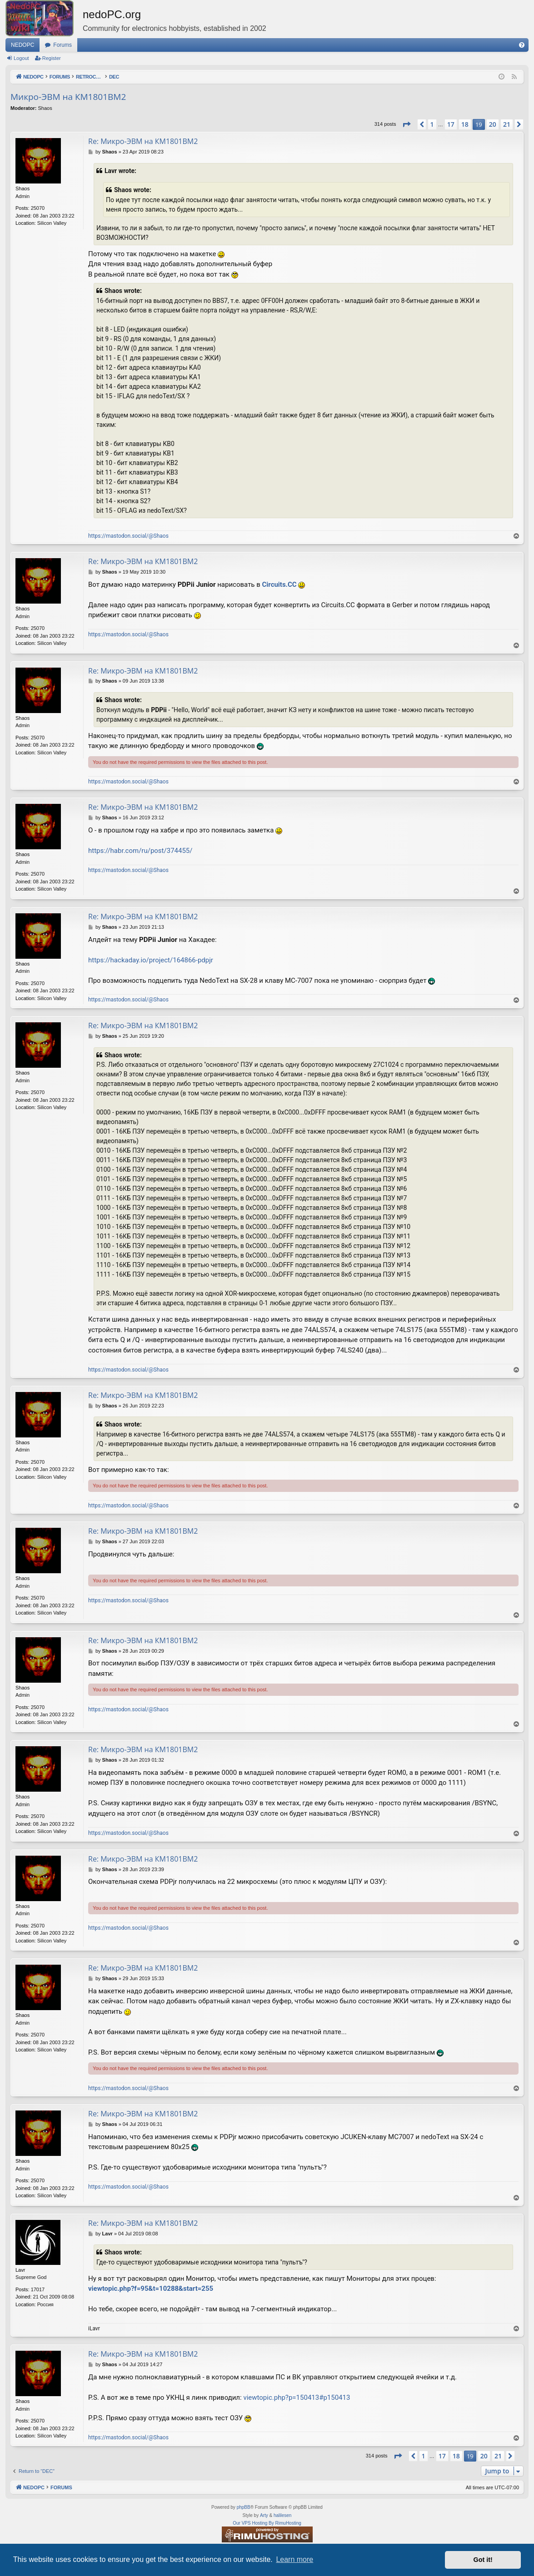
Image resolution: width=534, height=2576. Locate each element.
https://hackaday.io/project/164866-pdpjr (150, 960)
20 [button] (492, 124)
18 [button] (465, 124)
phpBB (243, 2507)
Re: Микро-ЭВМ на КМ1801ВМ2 (143, 141)
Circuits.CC (279, 584)
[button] (406, 124)
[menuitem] (522, 45)
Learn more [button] (294, 2559)
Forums (62, 45)
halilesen (282, 2515)
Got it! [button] (483, 2559)
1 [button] (432, 124)
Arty (264, 2515)
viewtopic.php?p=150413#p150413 (296, 2397)
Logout (21, 58)
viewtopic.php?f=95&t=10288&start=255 (150, 2288)
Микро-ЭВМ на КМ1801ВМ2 (68, 97)
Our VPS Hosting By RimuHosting (267, 2523)
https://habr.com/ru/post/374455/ (140, 851)
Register (51, 58)
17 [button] (450, 124)
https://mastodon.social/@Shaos (128, 536)
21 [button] (506, 124)
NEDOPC (22, 45)
